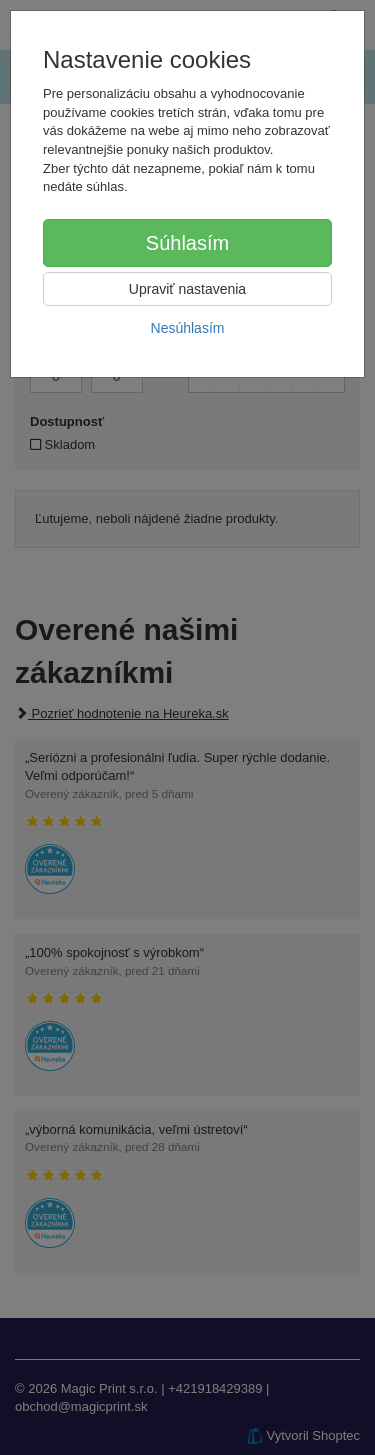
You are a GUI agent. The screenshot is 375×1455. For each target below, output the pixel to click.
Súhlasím (187, 243)
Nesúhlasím (188, 328)
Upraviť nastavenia (187, 289)
